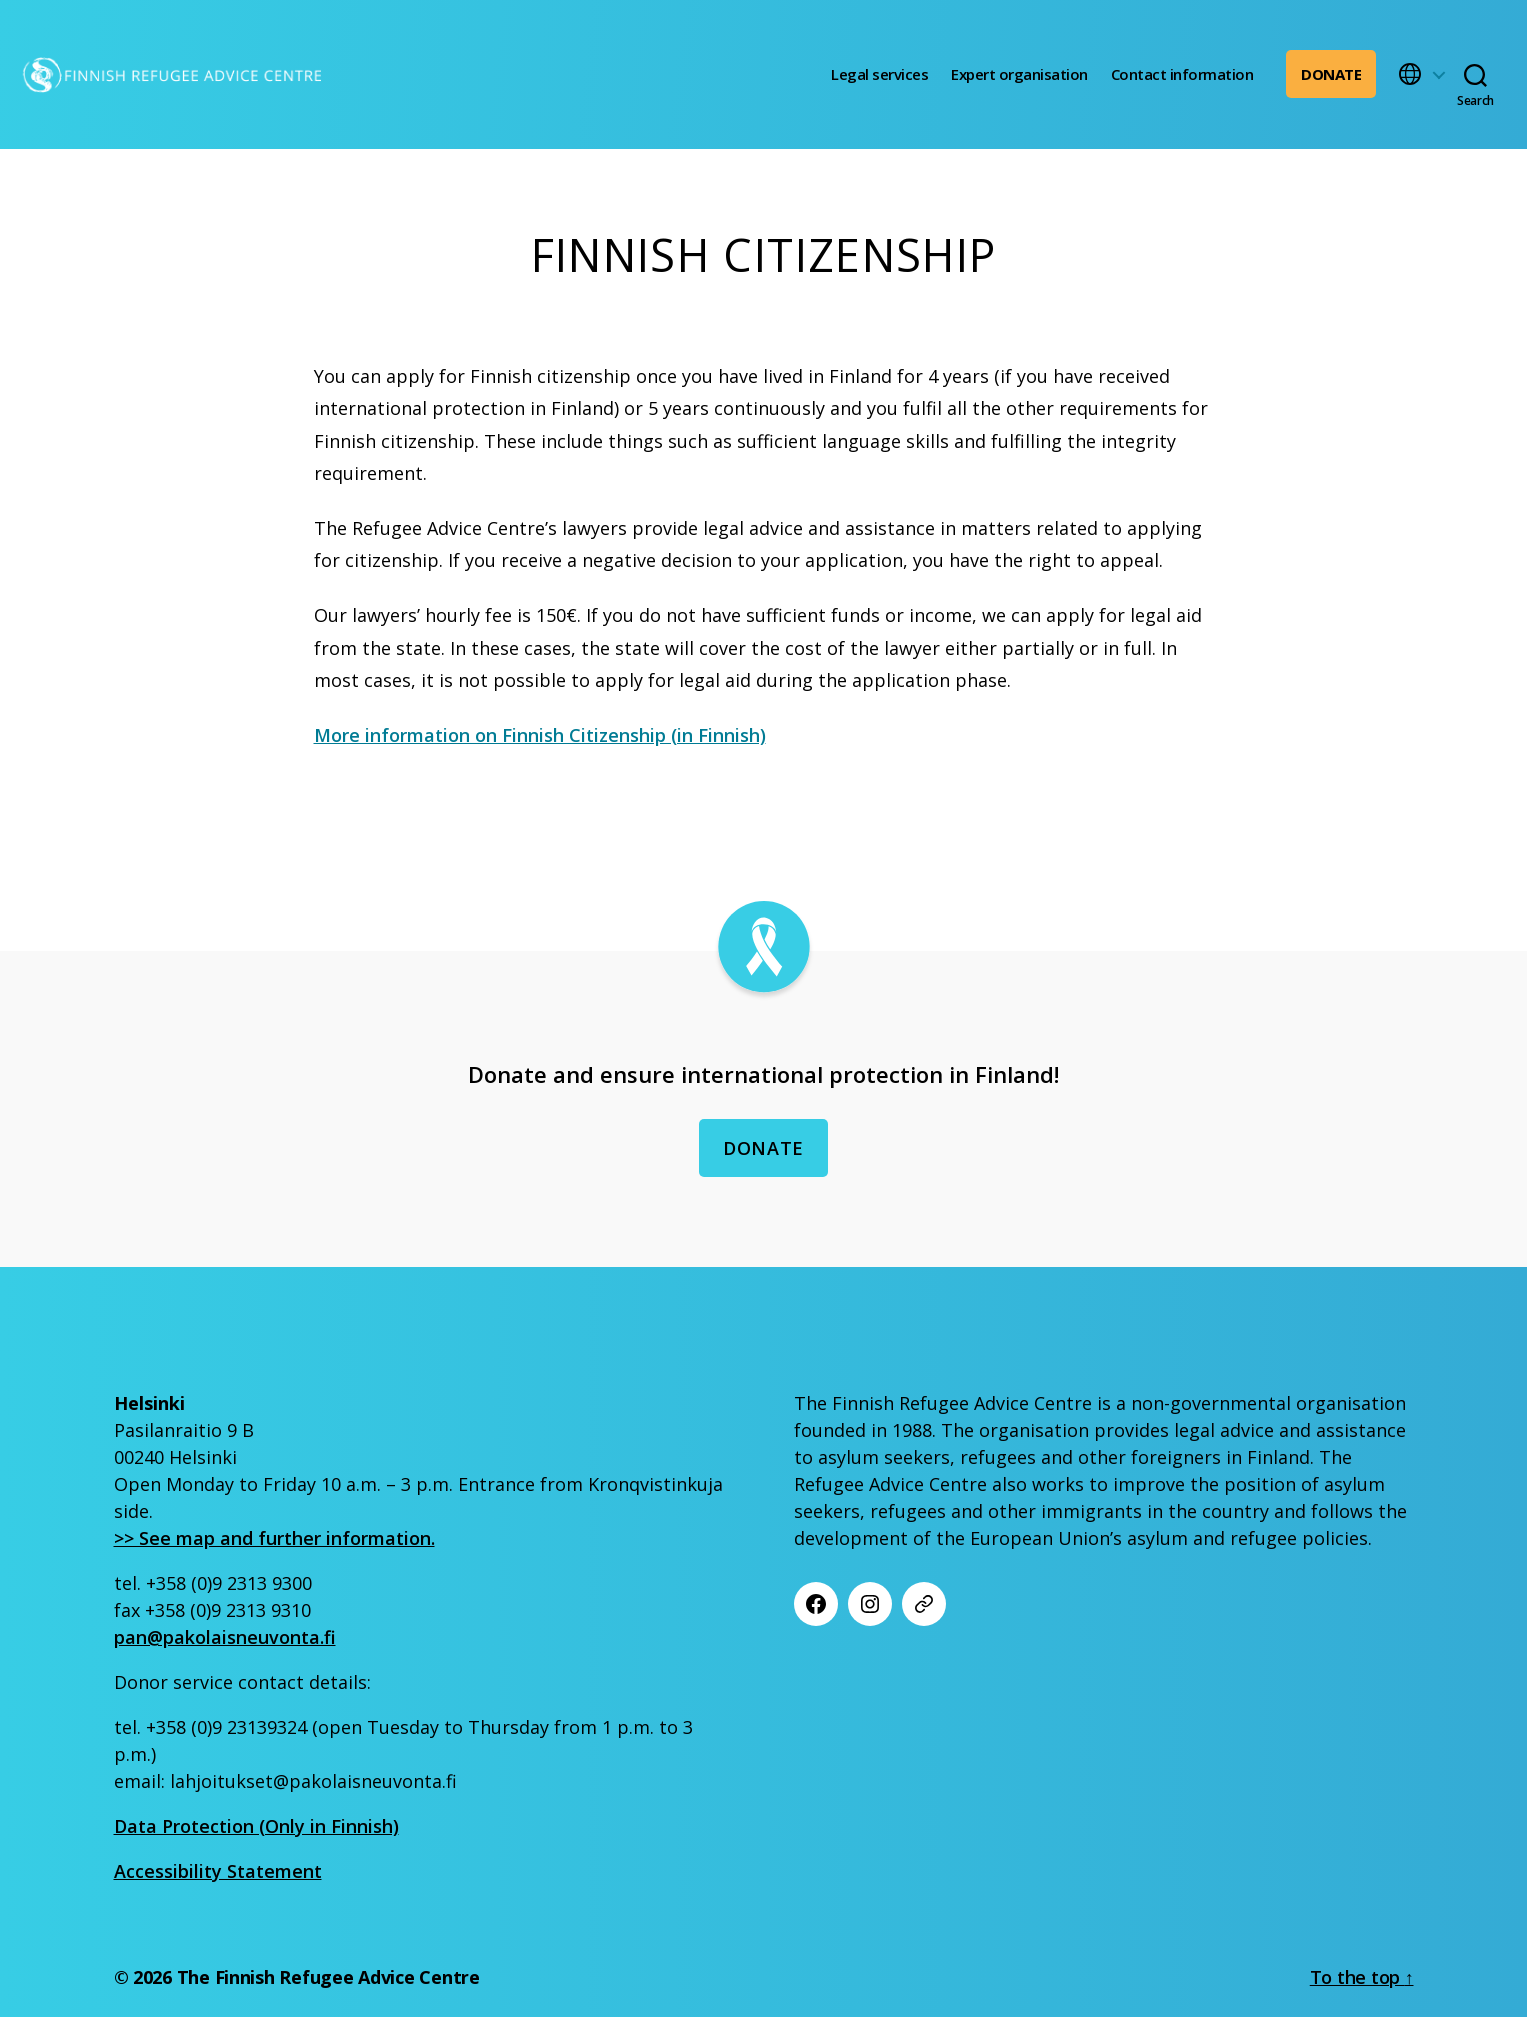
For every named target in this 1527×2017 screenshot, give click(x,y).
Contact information (1182, 74)
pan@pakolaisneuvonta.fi (225, 1637)
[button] (1421, 74)
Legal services (879, 74)
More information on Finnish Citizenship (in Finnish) (540, 735)
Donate (1331, 74)
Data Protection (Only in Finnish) (256, 1826)
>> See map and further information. (274, 1538)
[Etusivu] (171, 74)
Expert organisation (1019, 74)
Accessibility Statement (218, 1871)
